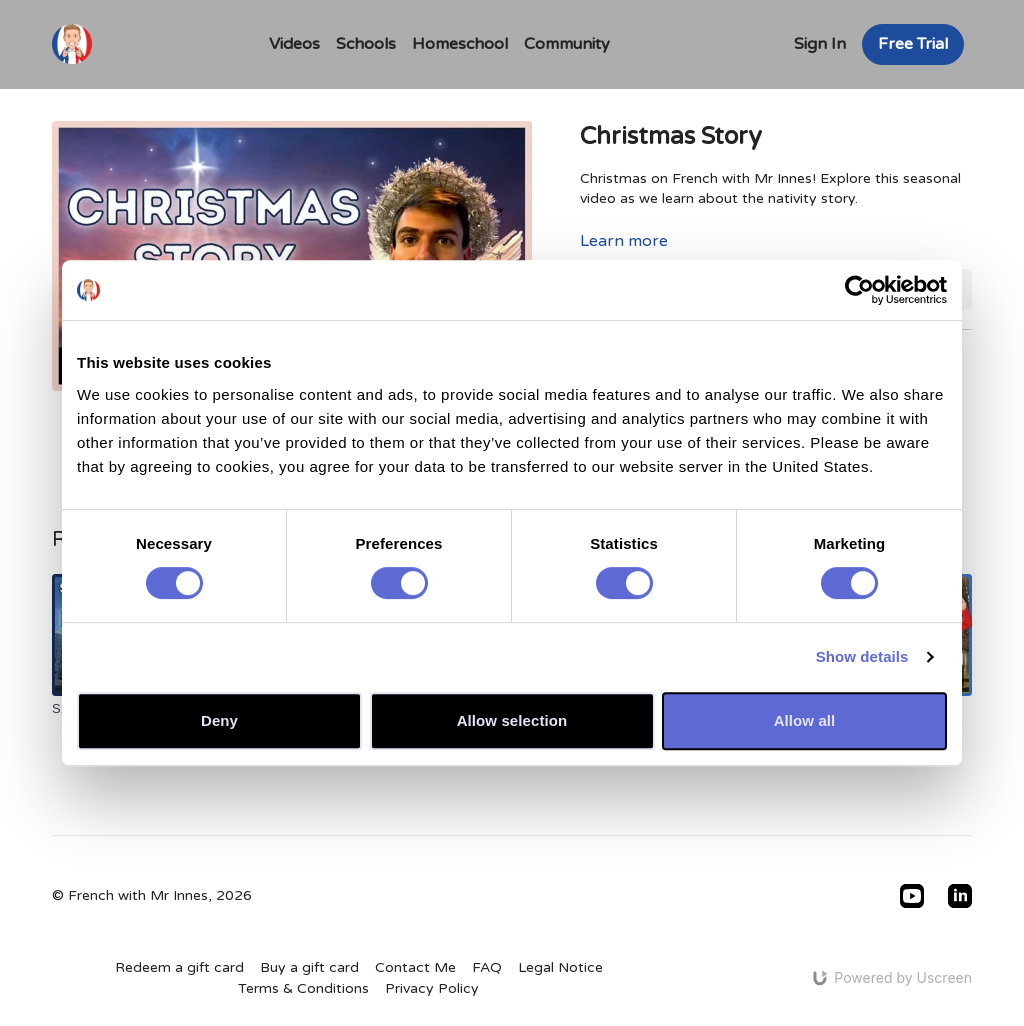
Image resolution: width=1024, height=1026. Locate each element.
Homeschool (460, 44)
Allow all (805, 720)
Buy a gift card (309, 967)
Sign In (820, 44)
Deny (219, 720)
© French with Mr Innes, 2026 (152, 896)
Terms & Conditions (303, 988)
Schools (366, 44)
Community (567, 44)
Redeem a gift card (179, 967)
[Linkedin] (960, 896)
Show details (862, 656)
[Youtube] (912, 896)
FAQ (487, 967)
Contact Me (415, 967)
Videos (294, 44)
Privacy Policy (432, 988)
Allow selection (512, 720)
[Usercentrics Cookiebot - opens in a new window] (859, 290)
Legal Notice (560, 967)
